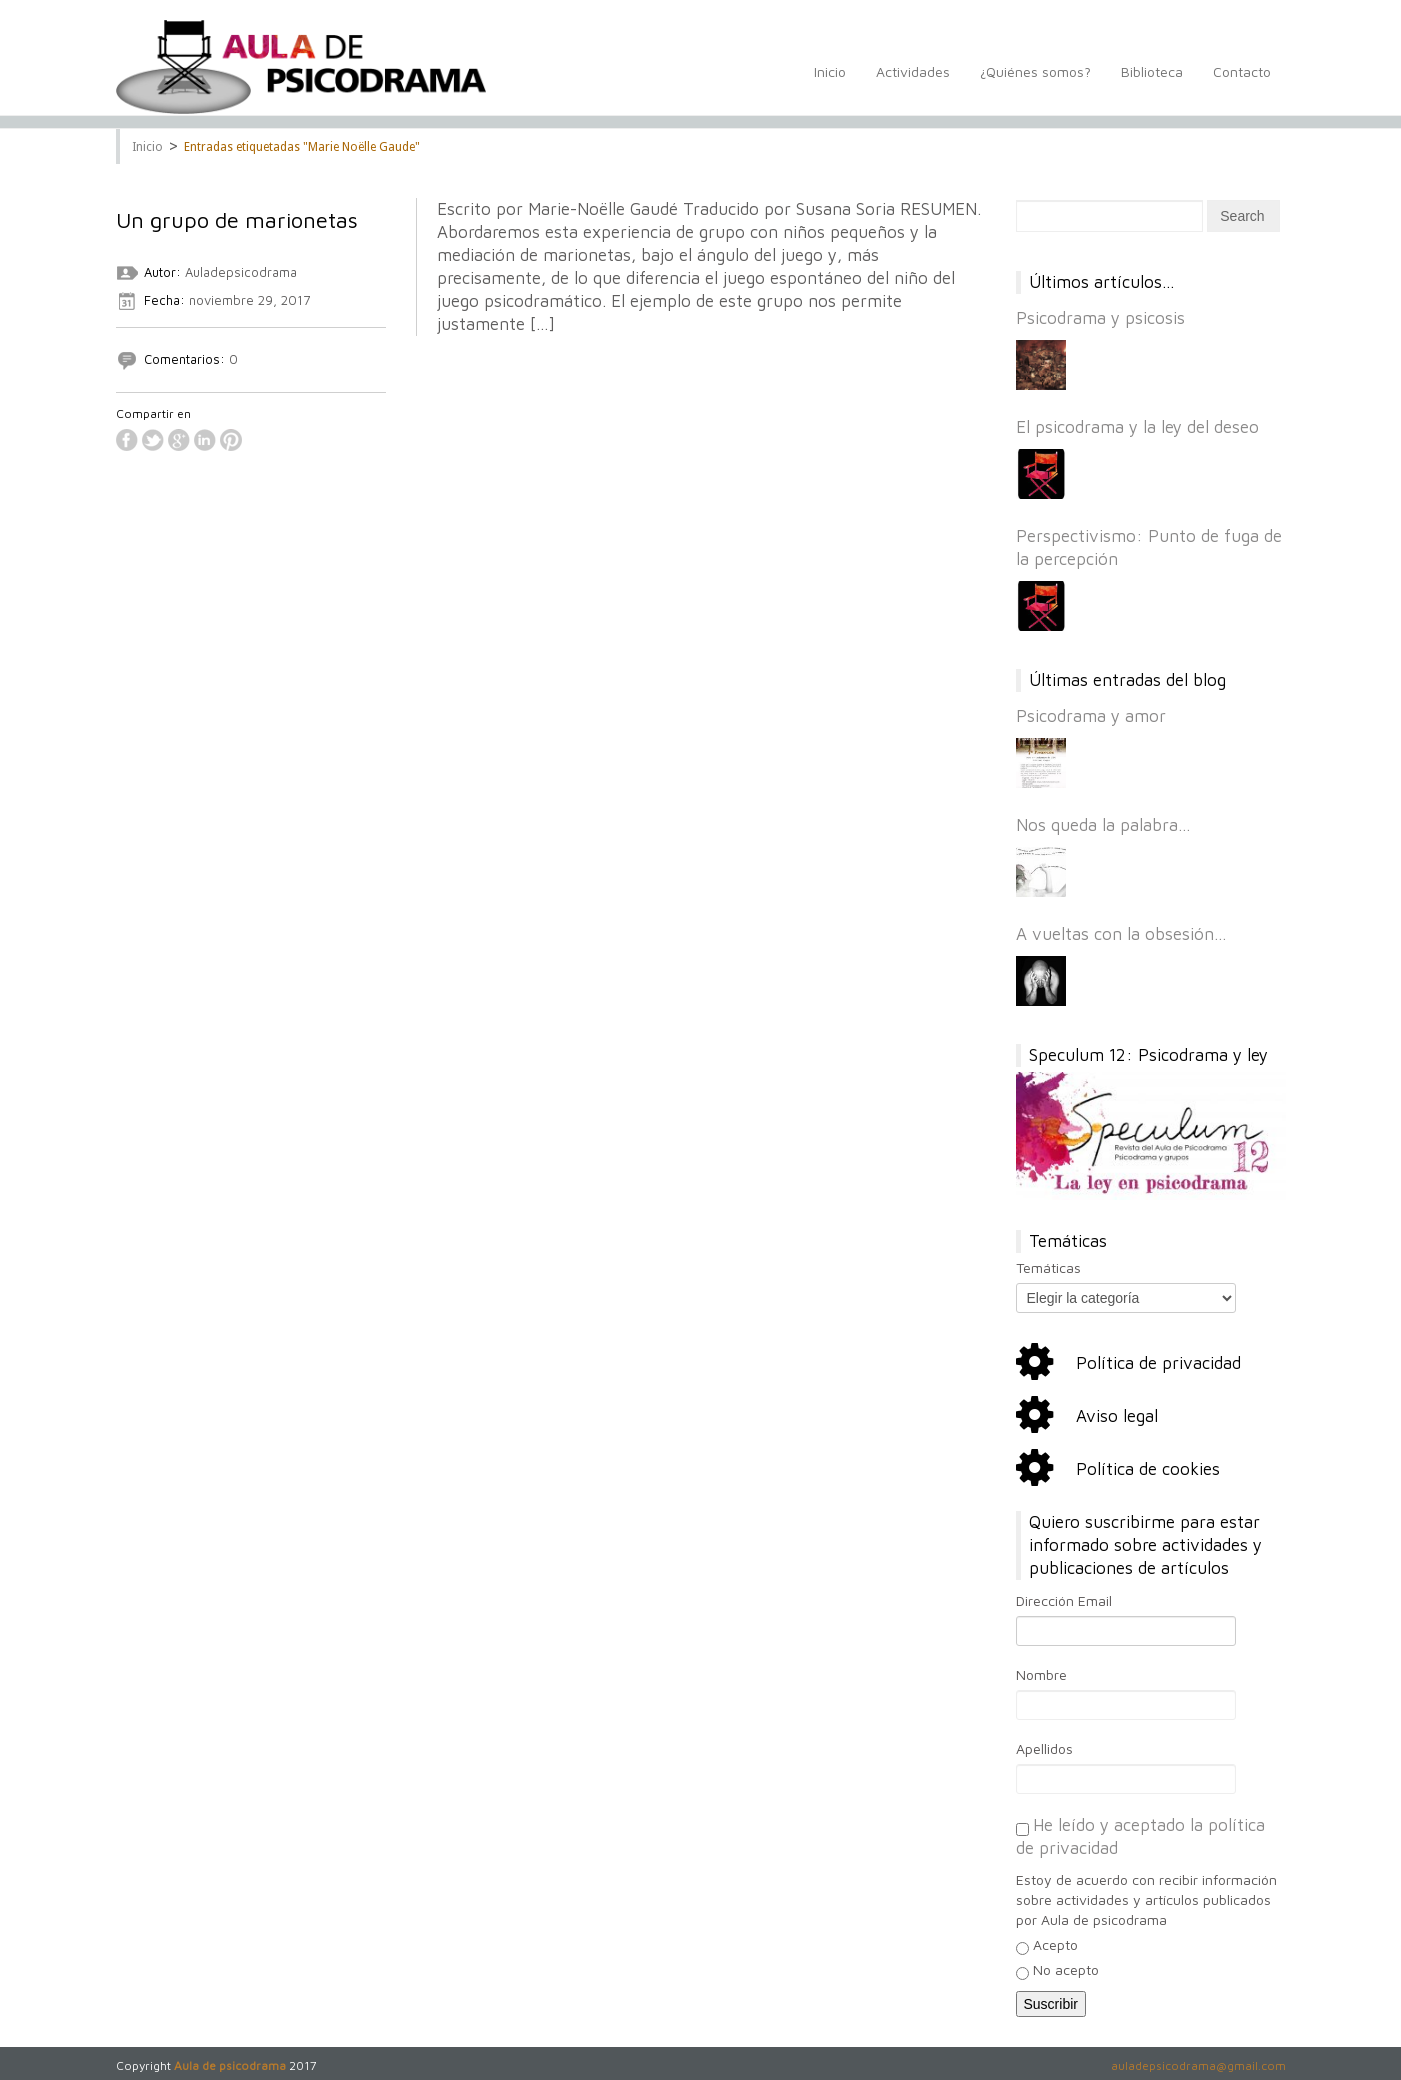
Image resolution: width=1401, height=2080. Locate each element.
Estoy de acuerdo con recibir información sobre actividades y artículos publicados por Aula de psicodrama (1146, 1899)
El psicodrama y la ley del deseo (1137, 427)
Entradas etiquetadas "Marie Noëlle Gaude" (302, 147)
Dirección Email (1064, 1600)
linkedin (205, 440)
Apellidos (1044, 1748)
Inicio (830, 82)
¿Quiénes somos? (1035, 82)
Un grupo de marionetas (237, 220)
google (179, 440)
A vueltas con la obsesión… (1121, 934)
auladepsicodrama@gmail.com (1198, 2065)
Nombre (1041, 1674)
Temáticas (1048, 1267)
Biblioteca (1152, 82)
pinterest (231, 440)
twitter (153, 440)
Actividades (913, 82)
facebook (127, 440)
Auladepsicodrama (241, 272)
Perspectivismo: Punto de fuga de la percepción (1149, 547)
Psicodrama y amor (1091, 716)
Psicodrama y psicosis (1100, 318)
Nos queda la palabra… (1103, 825)
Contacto (1242, 82)
